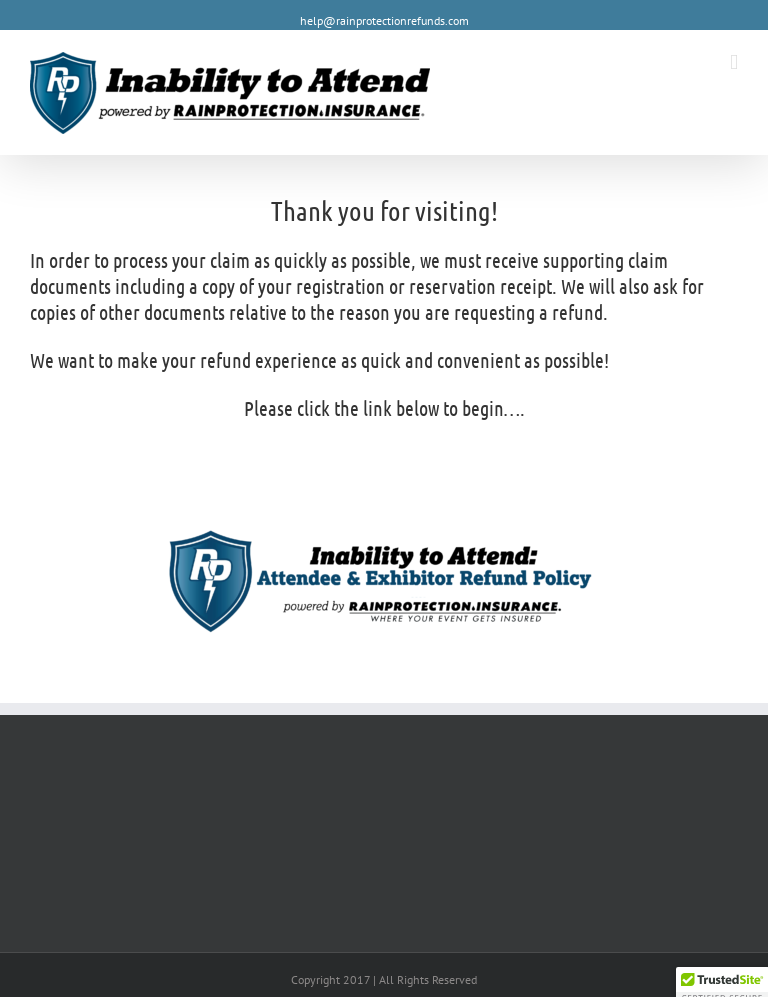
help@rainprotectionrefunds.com (384, 20)
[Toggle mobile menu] (734, 62)
